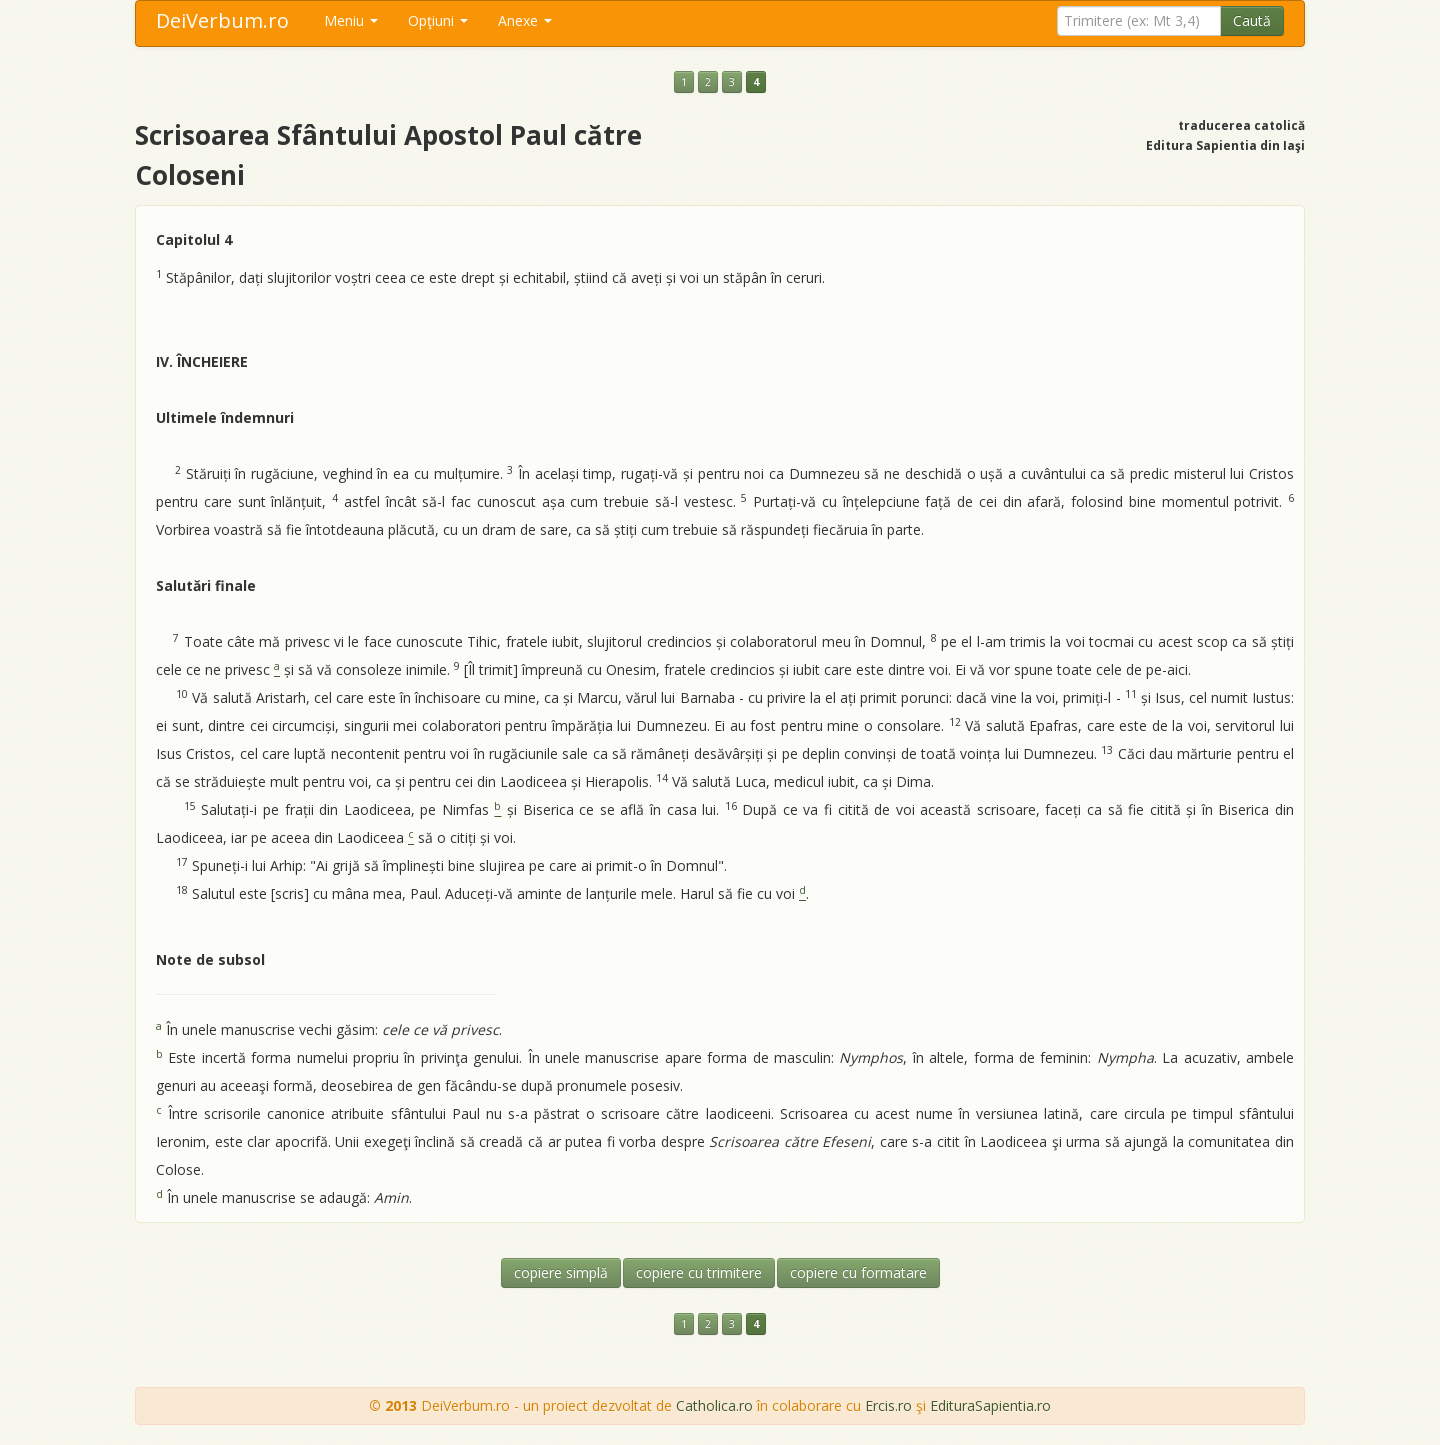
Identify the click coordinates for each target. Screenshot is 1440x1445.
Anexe (525, 20)
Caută (1252, 20)
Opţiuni (438, 20)
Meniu (351, 20)
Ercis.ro (888, 1405)
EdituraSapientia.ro (990, 1405)
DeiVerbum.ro (222, 20)
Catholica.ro (714, 1405)
